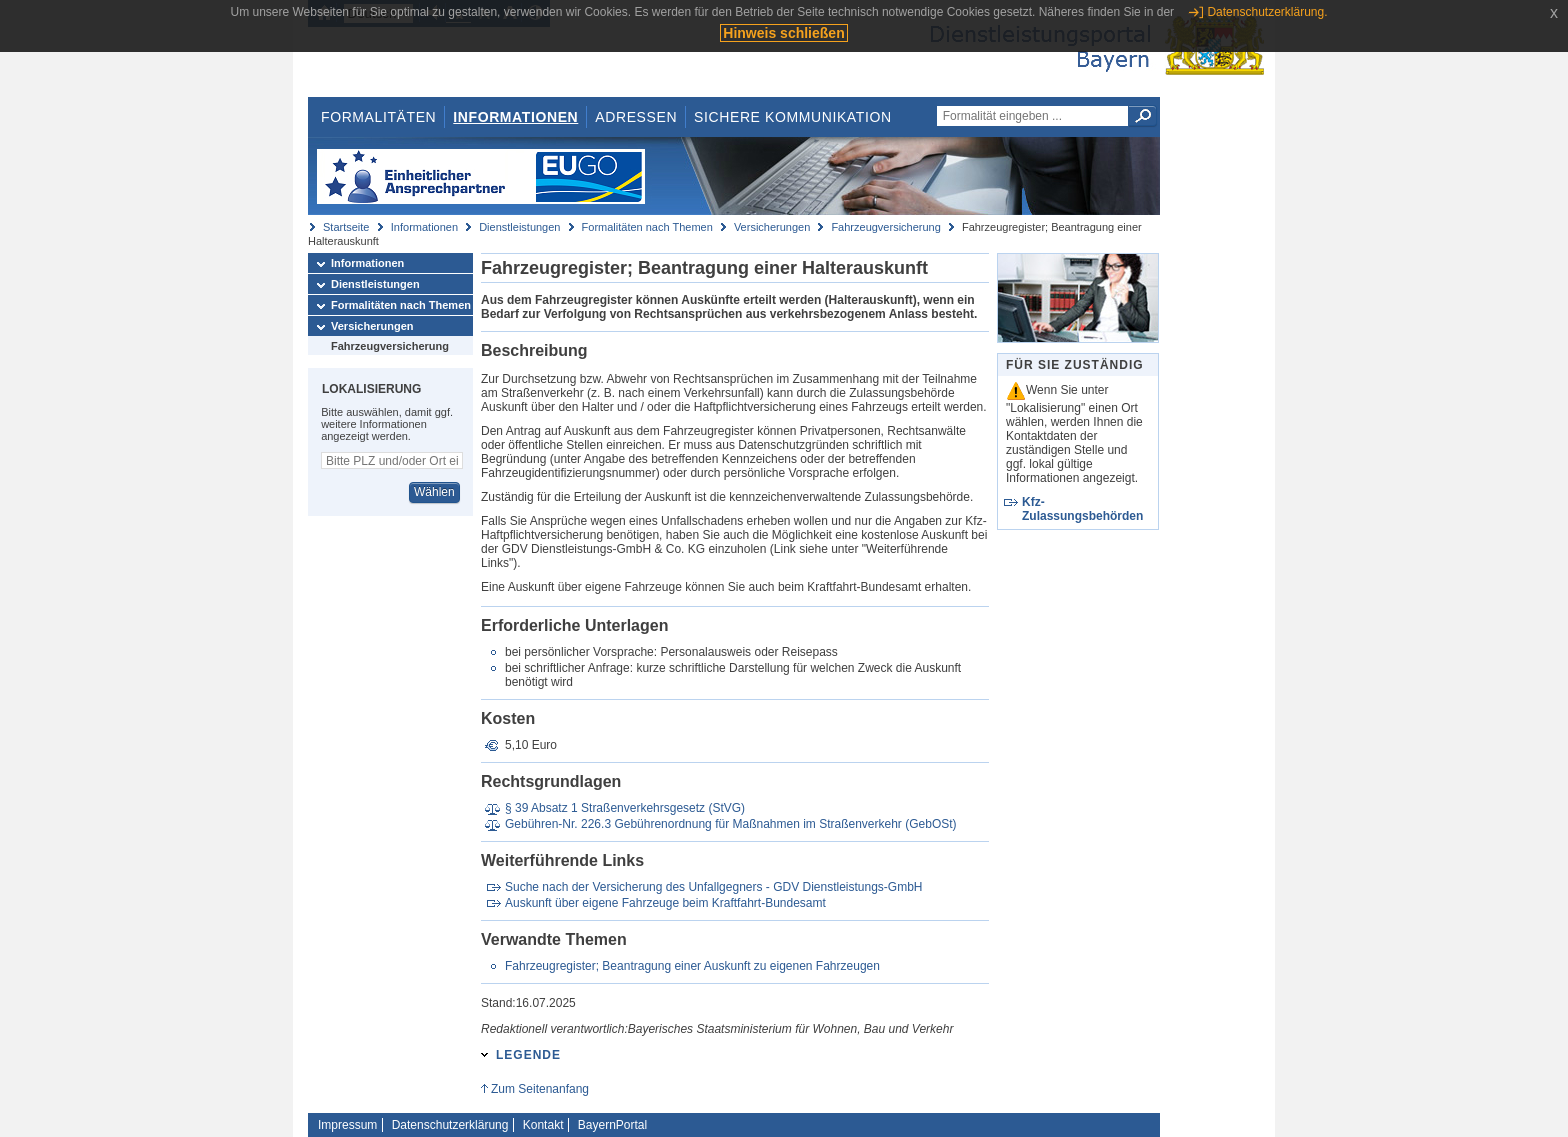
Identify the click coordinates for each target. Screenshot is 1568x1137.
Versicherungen (772, 227)
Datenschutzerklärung (450, 1125)
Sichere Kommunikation (793, 117)
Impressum (347, 1125)
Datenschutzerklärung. (1267, 12)
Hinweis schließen (783, 33)
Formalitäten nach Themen (647, 227)
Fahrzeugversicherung (885, 227)
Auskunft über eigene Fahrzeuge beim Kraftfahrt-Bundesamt (665, 903)
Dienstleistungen (519, 227)
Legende (528, 1055)
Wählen (434, 492)
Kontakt (543, 1125)
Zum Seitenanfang (540, 1089)
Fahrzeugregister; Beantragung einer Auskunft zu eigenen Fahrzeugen (692, 966)
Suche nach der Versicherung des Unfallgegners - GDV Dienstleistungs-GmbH (714, 887)
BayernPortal (612, 1125)
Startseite (346, 227)
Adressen (636, 117)
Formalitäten (378, 117)
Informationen (515, 117)
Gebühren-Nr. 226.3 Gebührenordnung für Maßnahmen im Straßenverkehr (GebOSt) (731, 824)
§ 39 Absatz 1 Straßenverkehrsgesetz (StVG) (625, 808)
